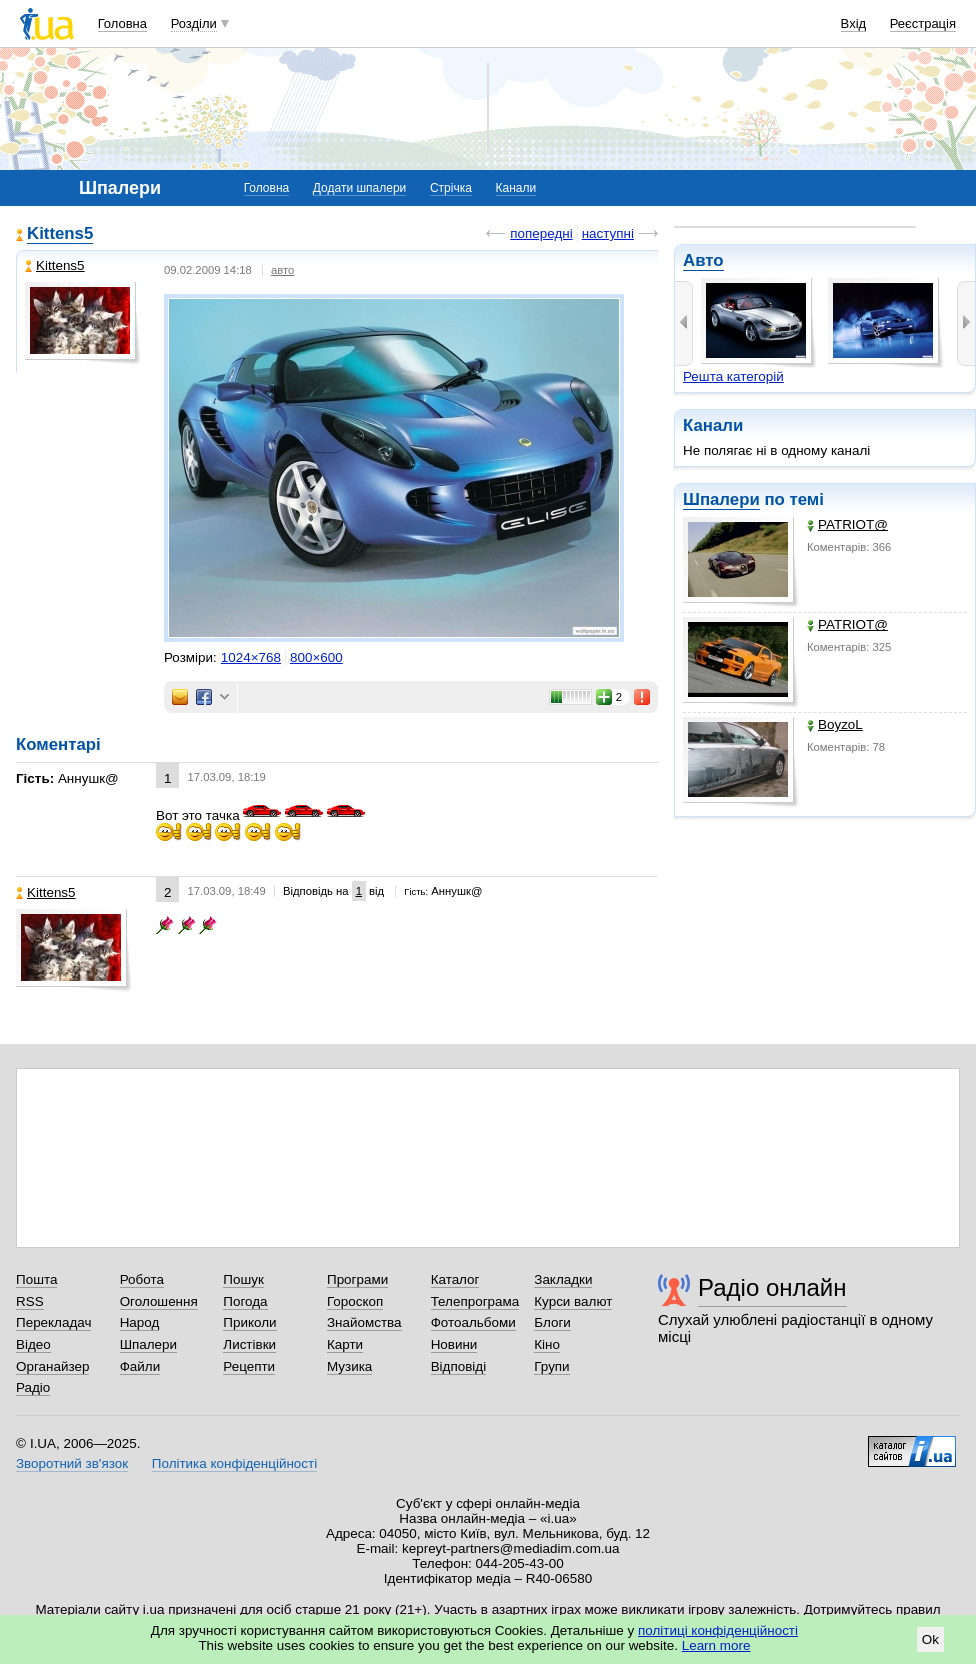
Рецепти (249, 1366)
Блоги (552, 1322)
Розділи (194, 23)
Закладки (563, 1279)
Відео (33, 1344)
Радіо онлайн (772, 1287)
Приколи (249, 1322)
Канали (516, 188)
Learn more (716, 1645)
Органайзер (52, 1366)
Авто (703, 260)
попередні (541, 233)
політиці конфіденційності (718, 1630)
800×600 (316, 657)
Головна (122, 23)
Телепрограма (475, 1301)
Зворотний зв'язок (72, 1463)
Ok (930, 1639)
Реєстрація (923, 23)
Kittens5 (60, 233)
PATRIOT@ (847, 524)
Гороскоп (355, 1301)
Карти (345, 1344)
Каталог (455, 1279)
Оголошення (159, 1301)
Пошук (243, 1279)
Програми (357, 1279)
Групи (551, 1366)
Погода (245, 1301)
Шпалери (721, 499)
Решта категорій (733, 376)
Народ (140, 1322)
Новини (454, 1344)
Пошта (36, 1279)
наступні (608, 233)
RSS (30, 1301)
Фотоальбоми (473, 1322)
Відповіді (459, 1366)
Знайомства (364, 1322)
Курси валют (573, 1301)
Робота (142, 1279)
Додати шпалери (359, 188)
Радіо (33, 1387)
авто (282, 270)
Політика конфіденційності (234, 1463)
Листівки (249, 1344)
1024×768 (251, 657)
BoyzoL (835, 724)
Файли (140, 1366)
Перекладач (53, 1322)
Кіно (547, 1344)
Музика (349, 1366)
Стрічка (451, 188)
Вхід (854, 23)
